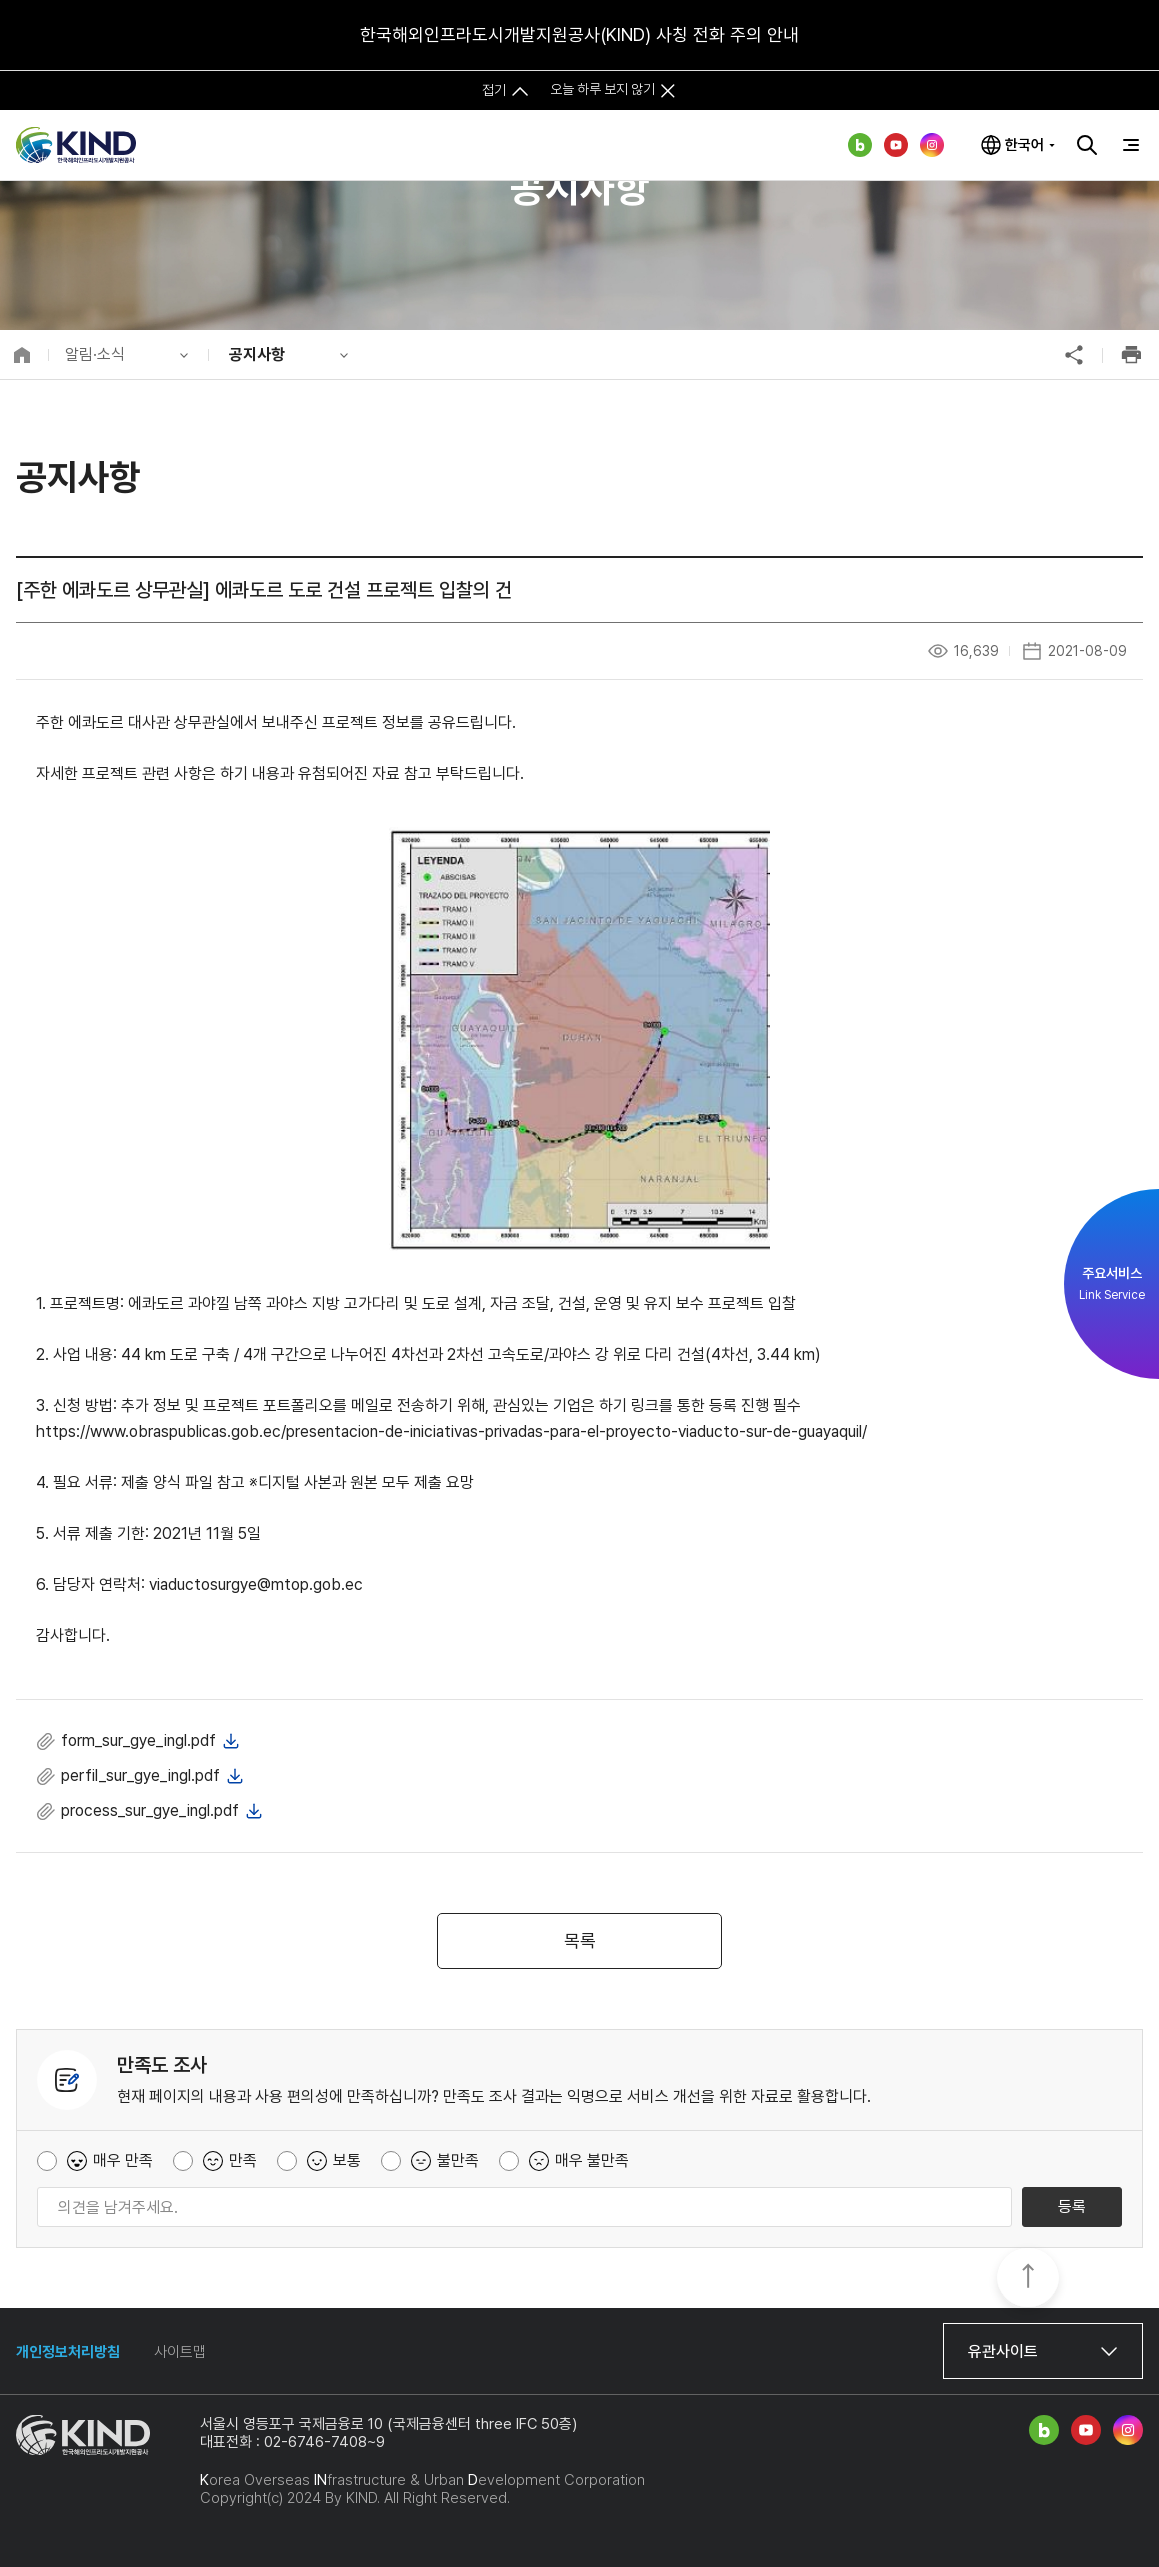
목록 (580, 1940)
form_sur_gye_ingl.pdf (138, 1740)
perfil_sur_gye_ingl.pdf (140, 1775)
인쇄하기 (1131, 355)
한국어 (1024, 145)
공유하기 (1074, 355)
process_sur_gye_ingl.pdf (150, 1810)
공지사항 (257, 354)
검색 (1087, 145)
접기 (494, 89)
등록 (1072, 2206)
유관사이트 (1003, 2351)
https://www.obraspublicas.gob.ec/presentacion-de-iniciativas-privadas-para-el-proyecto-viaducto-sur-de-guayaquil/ (451, 1431)
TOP (1028, 2279)
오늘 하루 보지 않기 (602, 89)
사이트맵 (180, 2352)
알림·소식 (95, 354)
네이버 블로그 (860, 145)
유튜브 (896, 145)
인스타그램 (932, 145)
